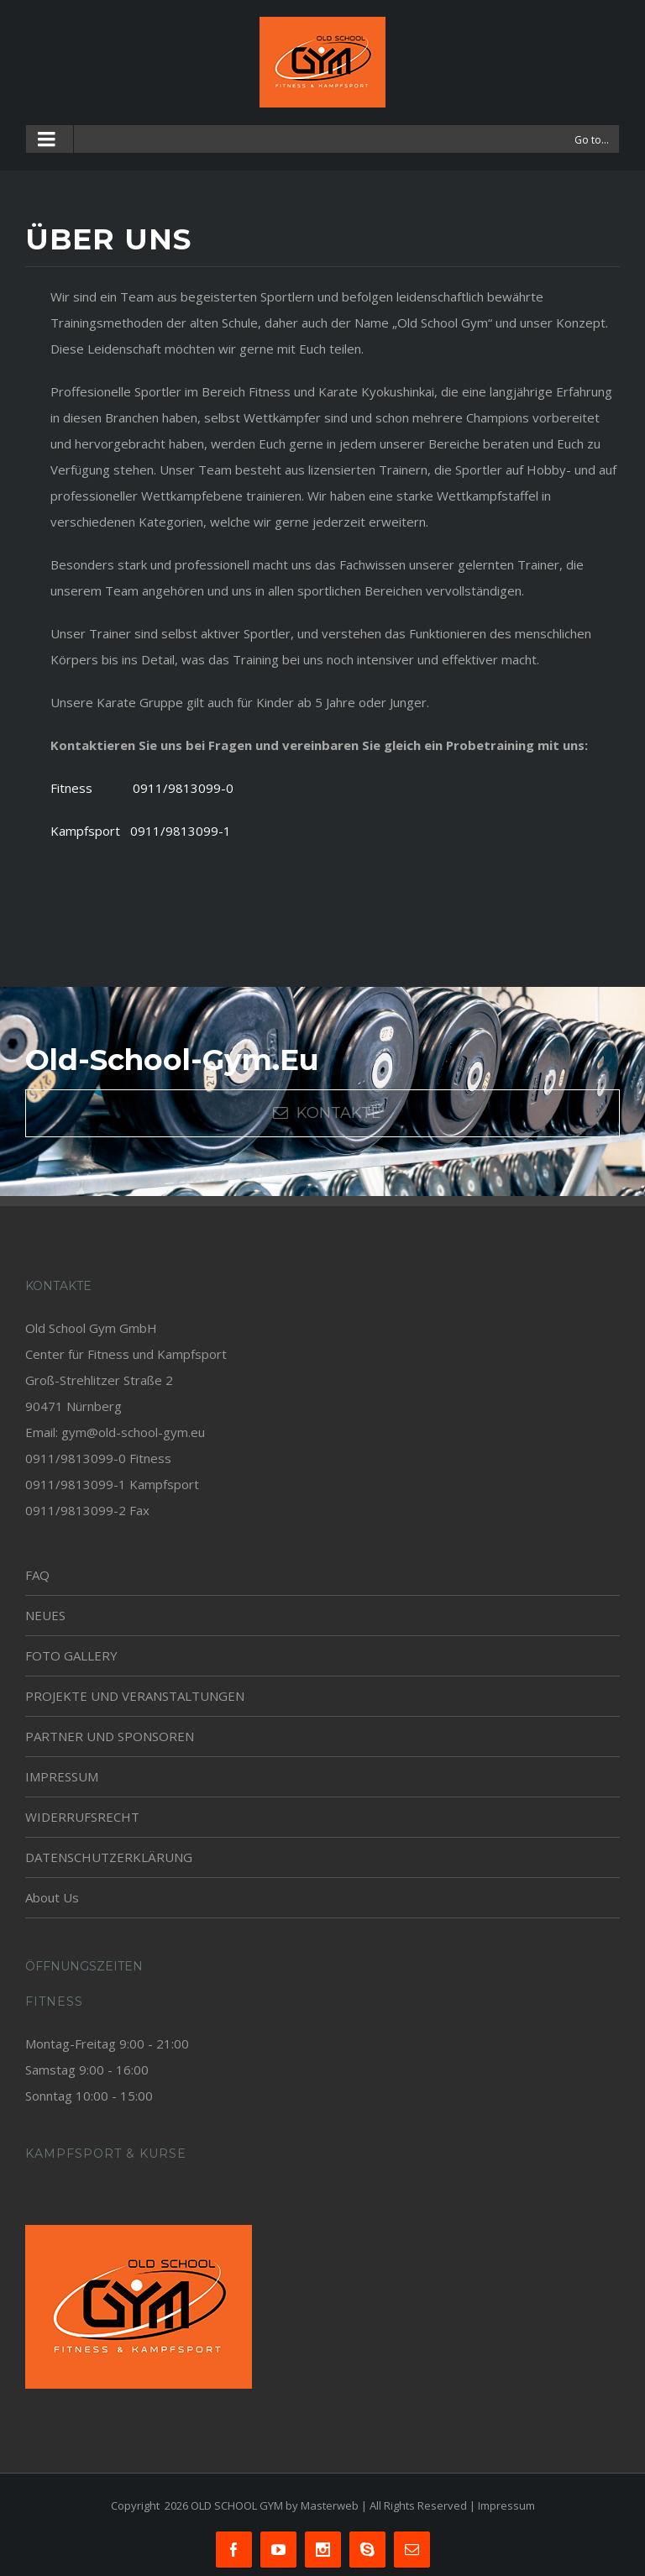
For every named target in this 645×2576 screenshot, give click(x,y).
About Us (52, 1897)
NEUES (45, 1615)
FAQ (37, 1574)
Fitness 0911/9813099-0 (141, 787)
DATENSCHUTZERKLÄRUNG (108, 1857)
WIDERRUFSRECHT (82, 1816)
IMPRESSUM (61, 1776)
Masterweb (330, 2505)
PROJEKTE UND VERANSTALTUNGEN (134, 1695)
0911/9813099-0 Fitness (98, 1458)
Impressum (506, 2505)
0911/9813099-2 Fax (87, 1510)
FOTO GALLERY (71, 1655)
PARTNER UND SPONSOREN (109, 1736)
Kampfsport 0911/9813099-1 (140, 830)
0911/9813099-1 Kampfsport (112, 1484)
